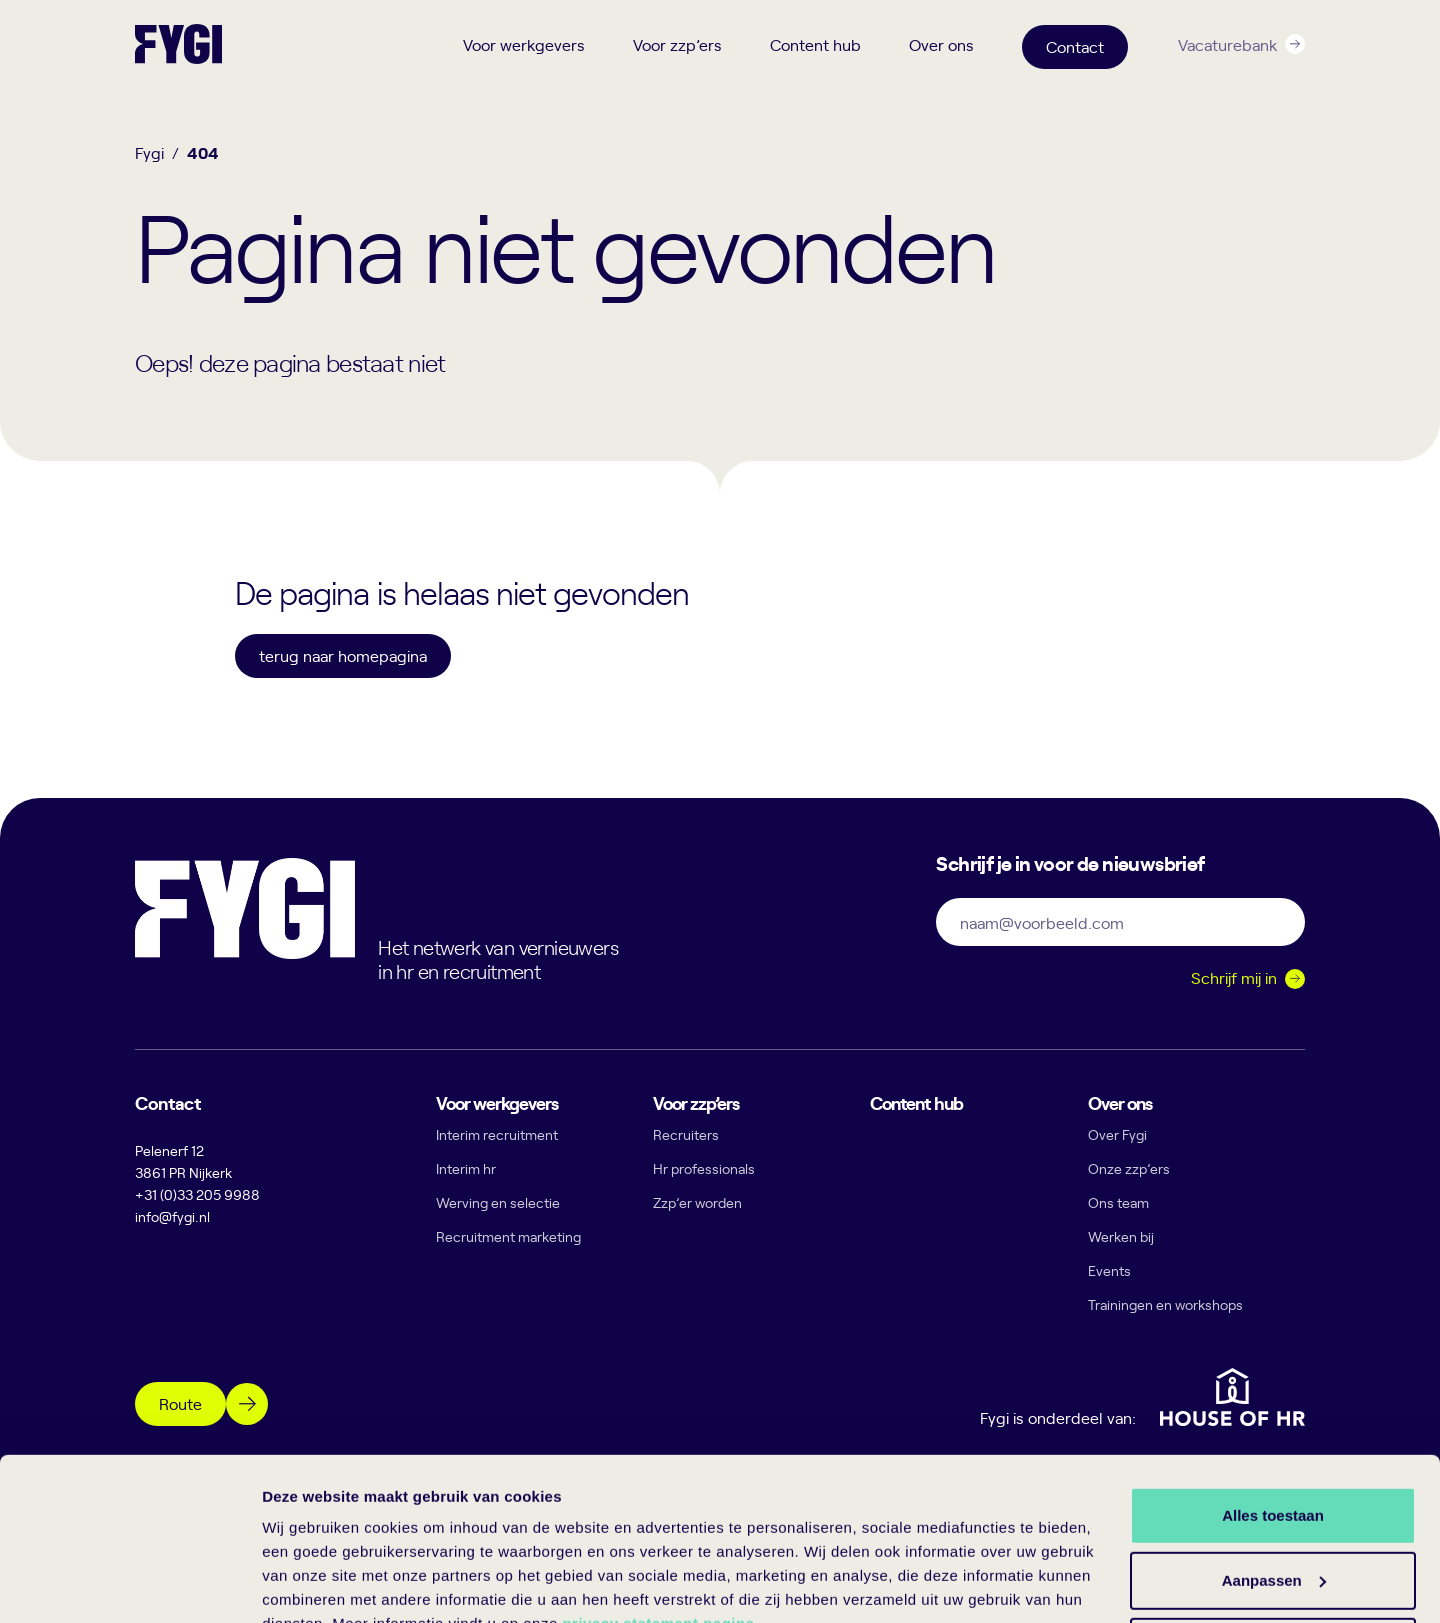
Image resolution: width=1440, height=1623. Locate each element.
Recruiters (686, 1134)
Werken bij (1121, 1236)
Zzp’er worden (697, 1202)
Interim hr (466, 1168)
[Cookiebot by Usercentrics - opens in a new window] (129, 1584)
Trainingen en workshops (1165, 1304)
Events (1109, 1270)
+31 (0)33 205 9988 (197, 1194)
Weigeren (1272, 1550)
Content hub (815, 44)
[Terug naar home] (178, 44)
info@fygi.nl (172, 1216)
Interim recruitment (497, 1134)
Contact (1075, 46)
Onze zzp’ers (1129, 1168)
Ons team (1118, 1202)
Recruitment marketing (508, 1236)
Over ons (941, 44)
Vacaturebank (1227, 44)
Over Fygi (1117, 1134)
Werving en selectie (498, 1202)
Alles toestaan (1273, 1419)
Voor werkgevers (524, 44)
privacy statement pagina (658, 1528)
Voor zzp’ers (677, 44)
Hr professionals (704, 1168)
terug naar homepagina (343, 655)
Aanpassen (1274, 1485)
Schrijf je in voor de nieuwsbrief (1070, 862)
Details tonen (309, 1583)
